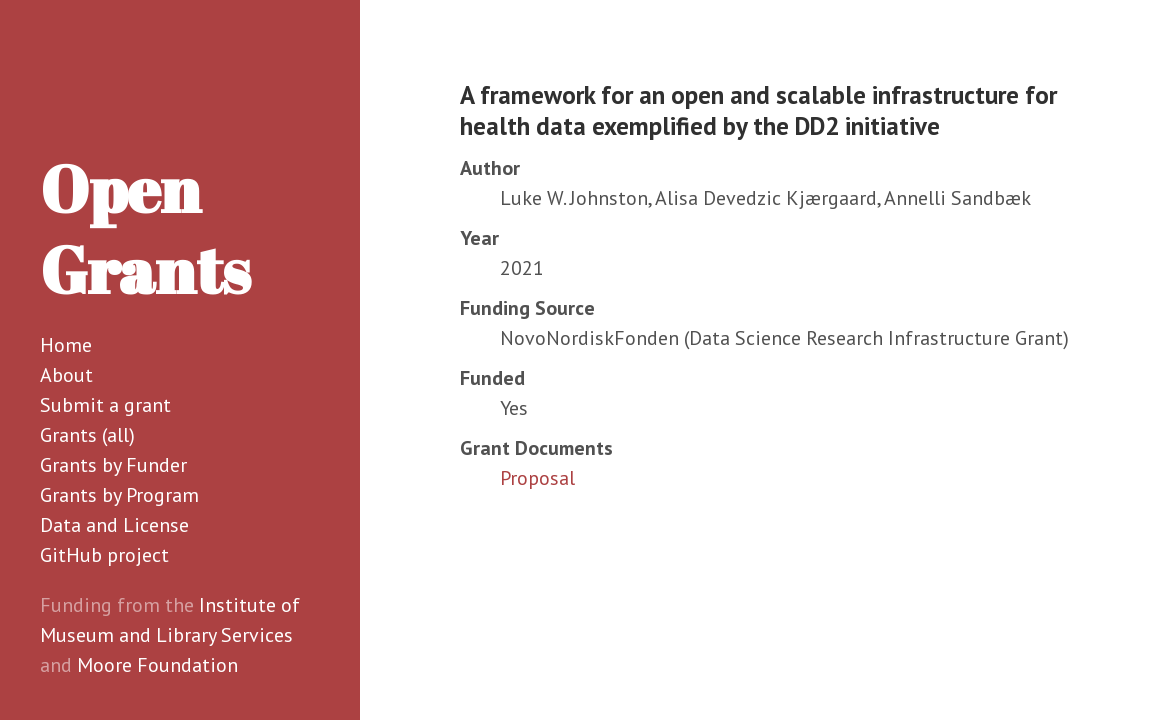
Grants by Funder (113, 465)
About (66, 375)
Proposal (537, 478)
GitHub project (104, 555)
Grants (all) (87, 435)
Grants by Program (119, 495)
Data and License (114, 525)
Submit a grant (105, 405)
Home (66, 345)
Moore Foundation (157, 665)
